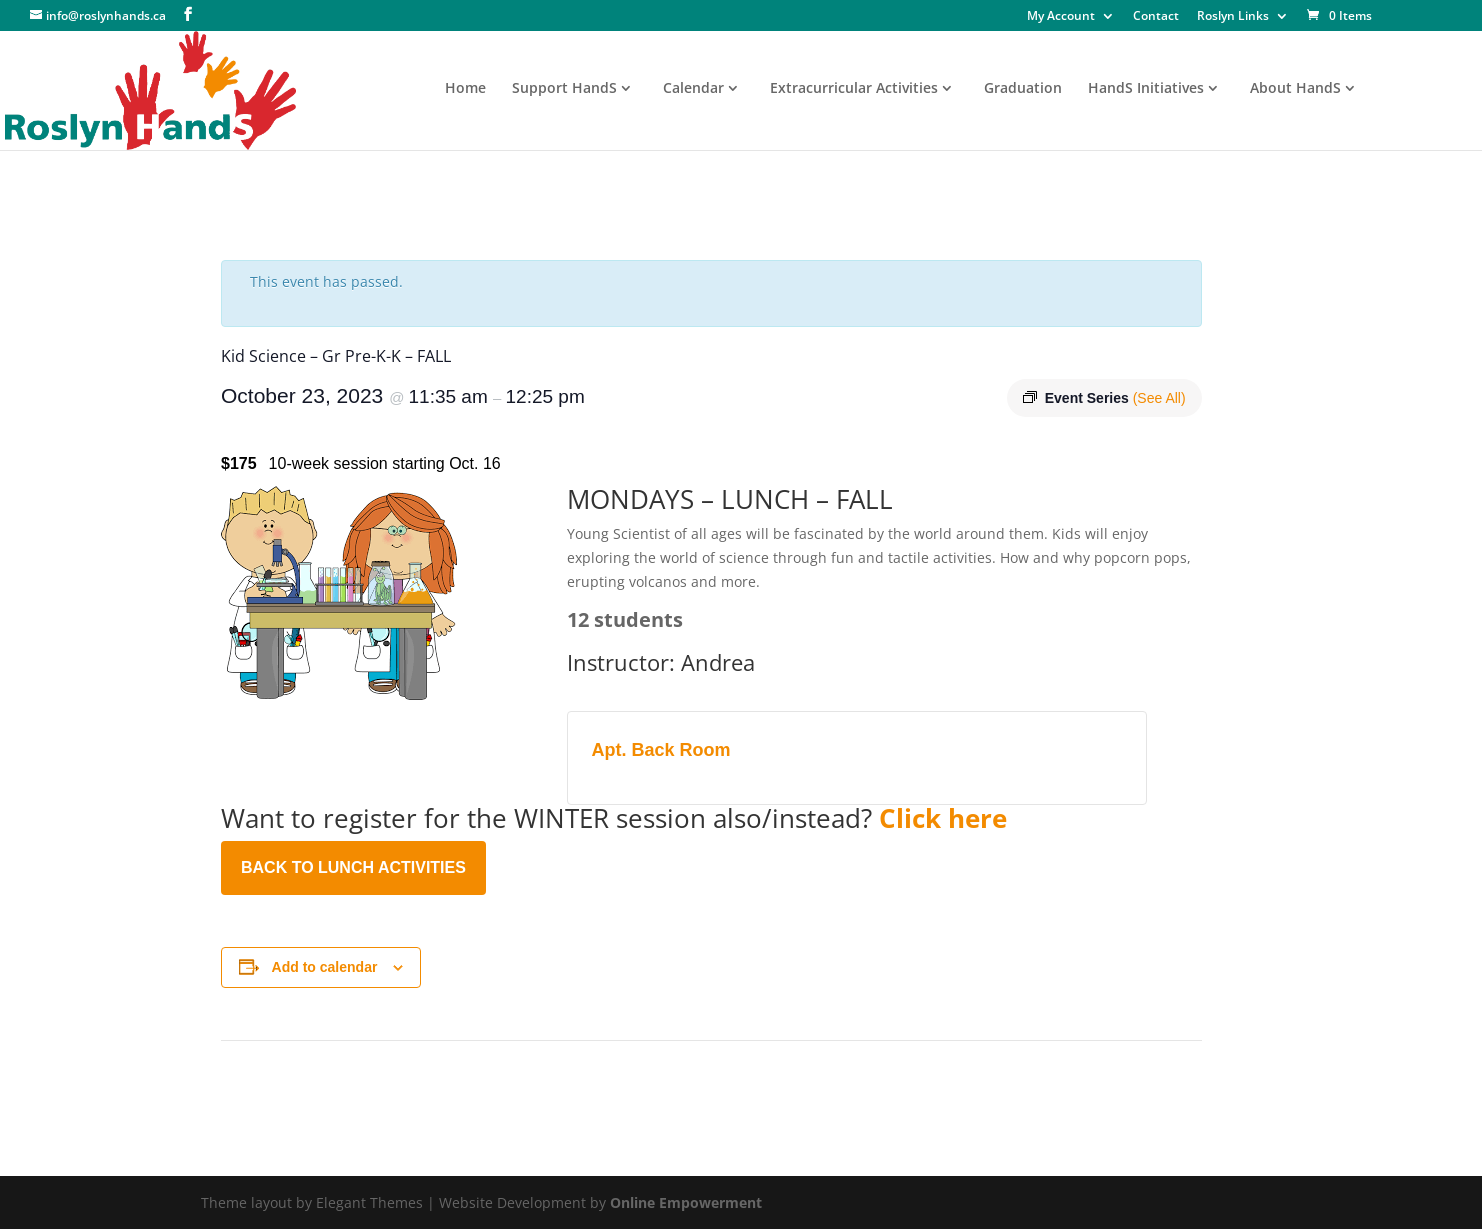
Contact (1156, 17)
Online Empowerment (686, 1202)
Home (465, 89)
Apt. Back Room (661, 750)
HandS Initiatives (1146, 89)
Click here (943, 818)
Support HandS (564, 89)
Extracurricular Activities (854, 89)
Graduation (1023, 89)
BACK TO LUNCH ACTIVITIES (353, 867)
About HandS (1295, 89)
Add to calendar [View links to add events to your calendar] (325, 967)
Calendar (693, 89)
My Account (1061, 17)
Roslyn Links (1233, 17)
